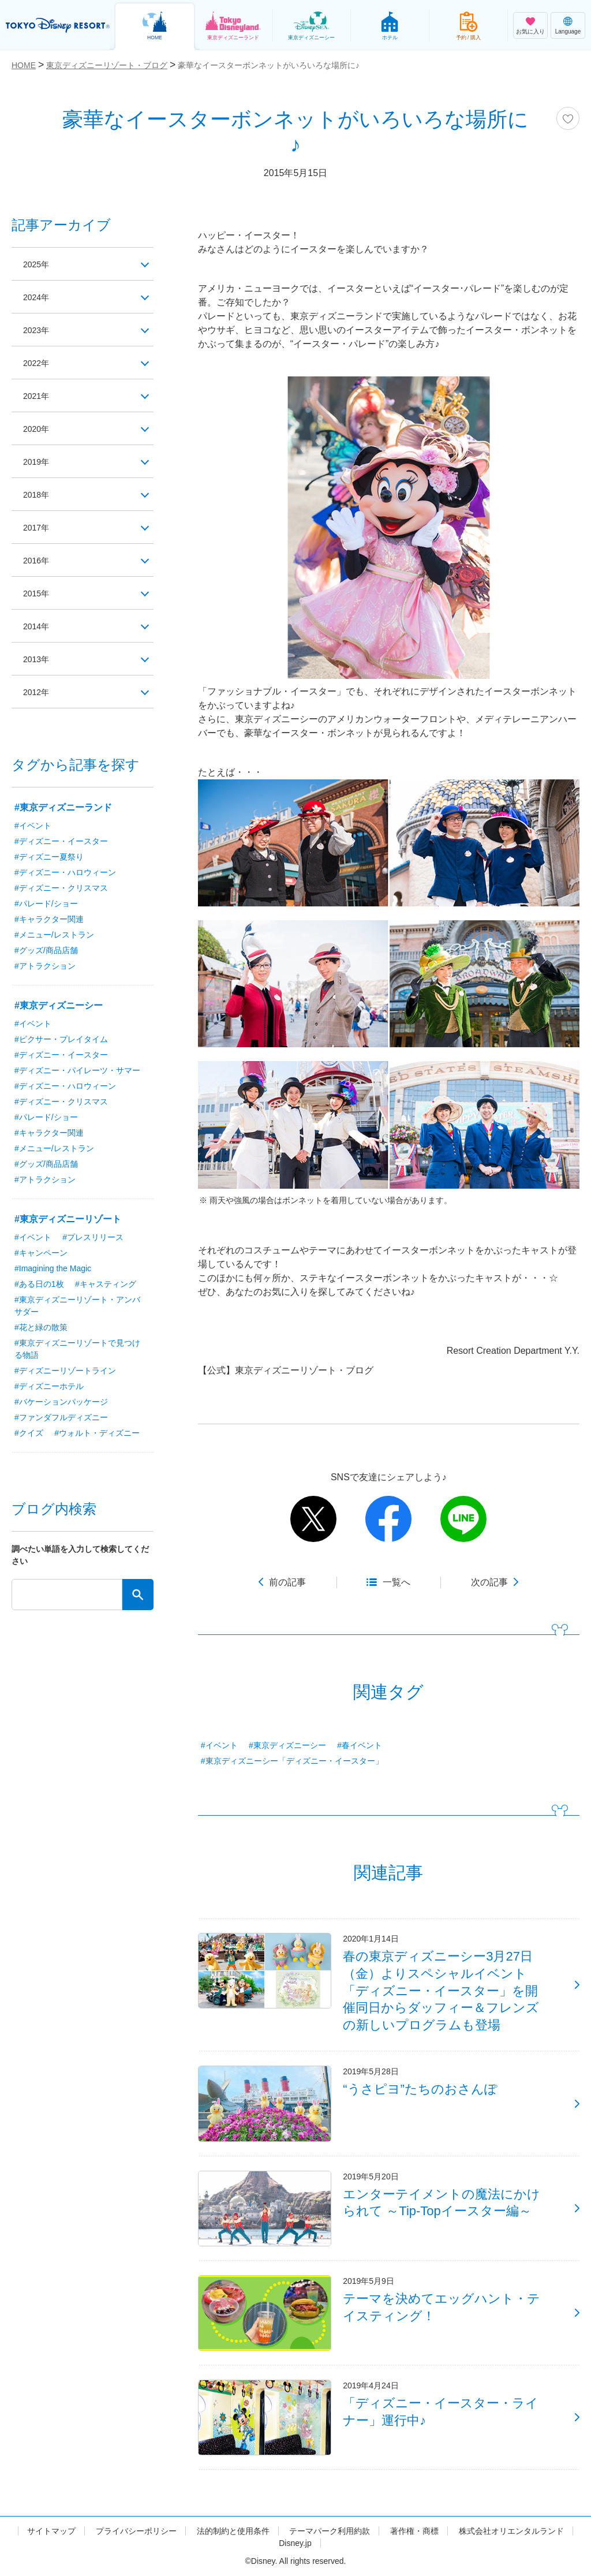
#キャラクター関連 (49, 919)
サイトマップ (51, 2531)
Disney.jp (295, 2543)
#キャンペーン (41, 1252)
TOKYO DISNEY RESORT (58, 25)
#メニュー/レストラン (54, 934)
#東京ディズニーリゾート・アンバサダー (77, 1305)
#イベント (219, 1745)
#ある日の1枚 (39, 1284)
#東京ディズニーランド (63, 807)
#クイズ (28, 1433)
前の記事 (287, 1582)
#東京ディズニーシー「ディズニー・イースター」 (292, 1760)
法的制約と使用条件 (233, 2531)
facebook (388, 1519)
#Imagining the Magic (52, 1268)
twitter (313, 1519)
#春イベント (359, 1745)
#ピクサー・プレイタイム (61, 1039)
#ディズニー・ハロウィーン (65, 872)
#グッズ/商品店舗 (46, 950)
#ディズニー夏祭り (49, 856)
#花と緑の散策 (41, 1327)
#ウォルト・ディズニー (97, 1433)
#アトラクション (45, 965)
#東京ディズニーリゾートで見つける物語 (77, 1349)
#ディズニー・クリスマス (61, 888)
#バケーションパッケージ (61, 1401)
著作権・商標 (414, 2531)
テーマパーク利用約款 (329, 2531)
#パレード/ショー (46, 903)
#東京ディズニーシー (287, 1745)
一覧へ (396, 1582)
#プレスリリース (93, 1237)
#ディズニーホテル (49, 1386)
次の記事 (489, 1582)
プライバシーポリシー (136, 2531)
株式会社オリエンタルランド (511, 2531)
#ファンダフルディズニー (61, 1417)
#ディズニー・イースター (61, 841)
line (463, 1519)
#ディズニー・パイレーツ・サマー (77, 1070)
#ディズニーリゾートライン (65, 1370)
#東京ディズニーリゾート (67, 1219)
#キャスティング (105, 1284)
